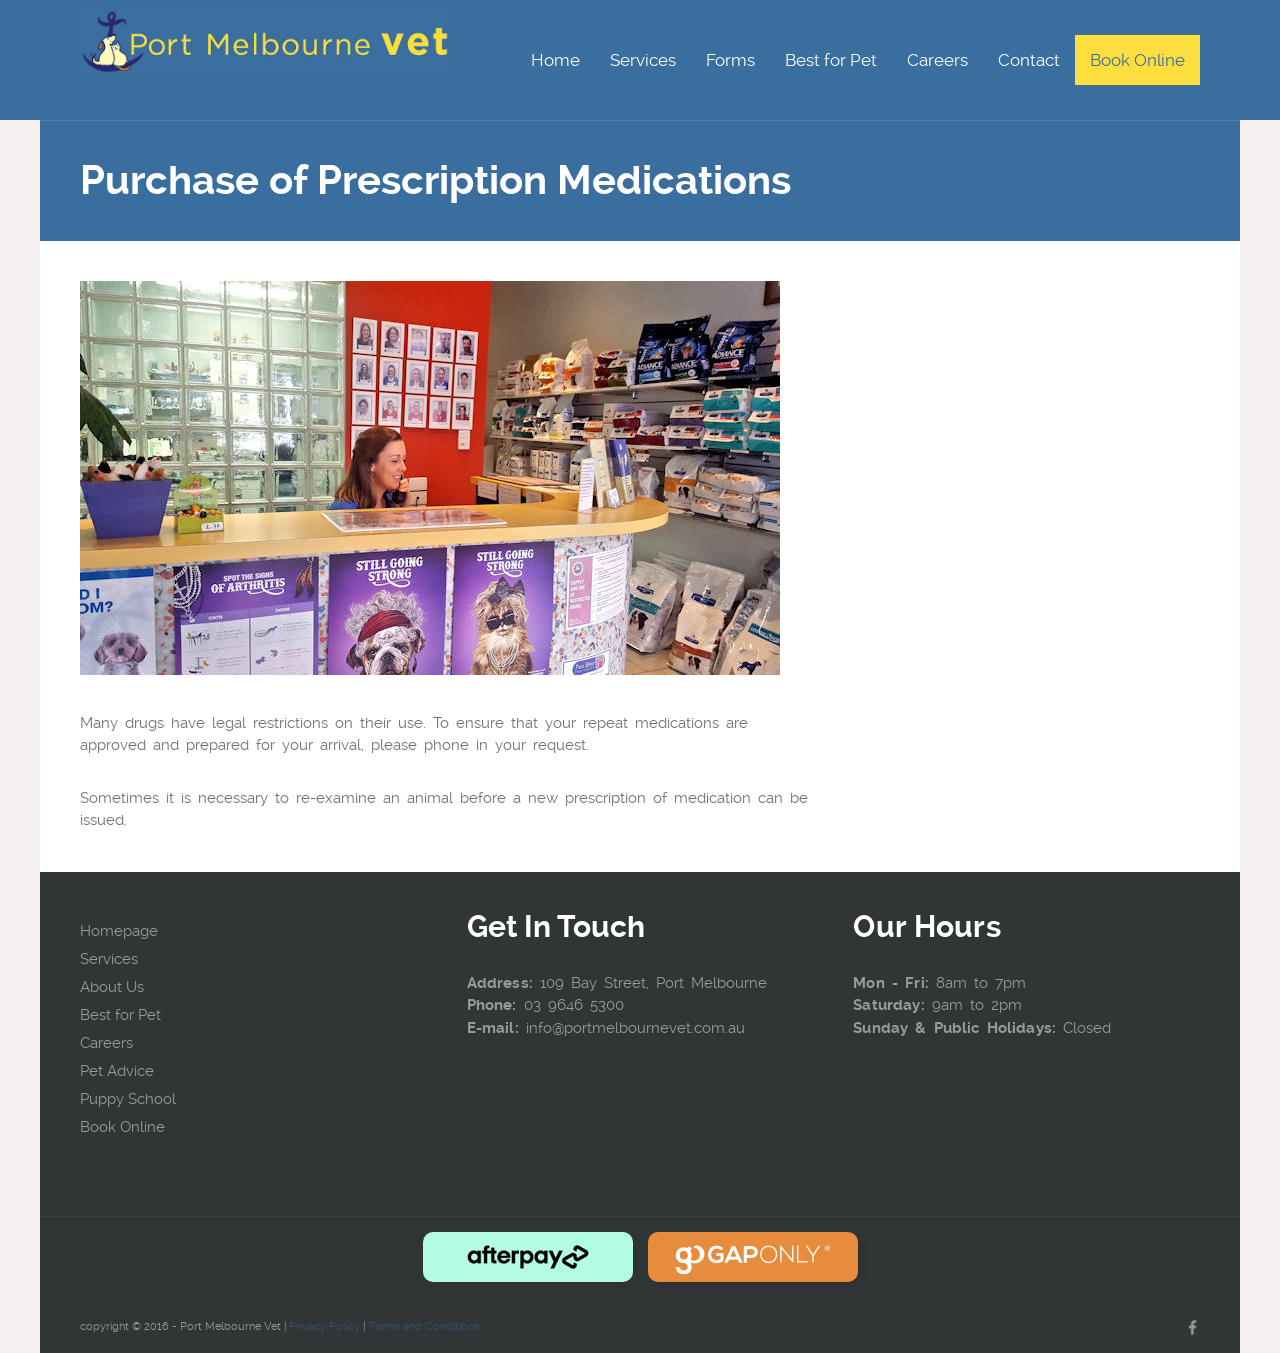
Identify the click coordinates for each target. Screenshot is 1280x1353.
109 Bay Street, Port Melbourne (653, 983)
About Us (112, 987)
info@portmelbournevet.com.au (635, 1028)
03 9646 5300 (574, 1005)
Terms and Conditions (423, 1326)
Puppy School (128, 1099)
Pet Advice (117, 1071)
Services (109, 959)
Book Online (122, 1127)
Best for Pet (120, 1015)
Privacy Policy (324, 1326)
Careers (106, 1043)
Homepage (119, 931)
